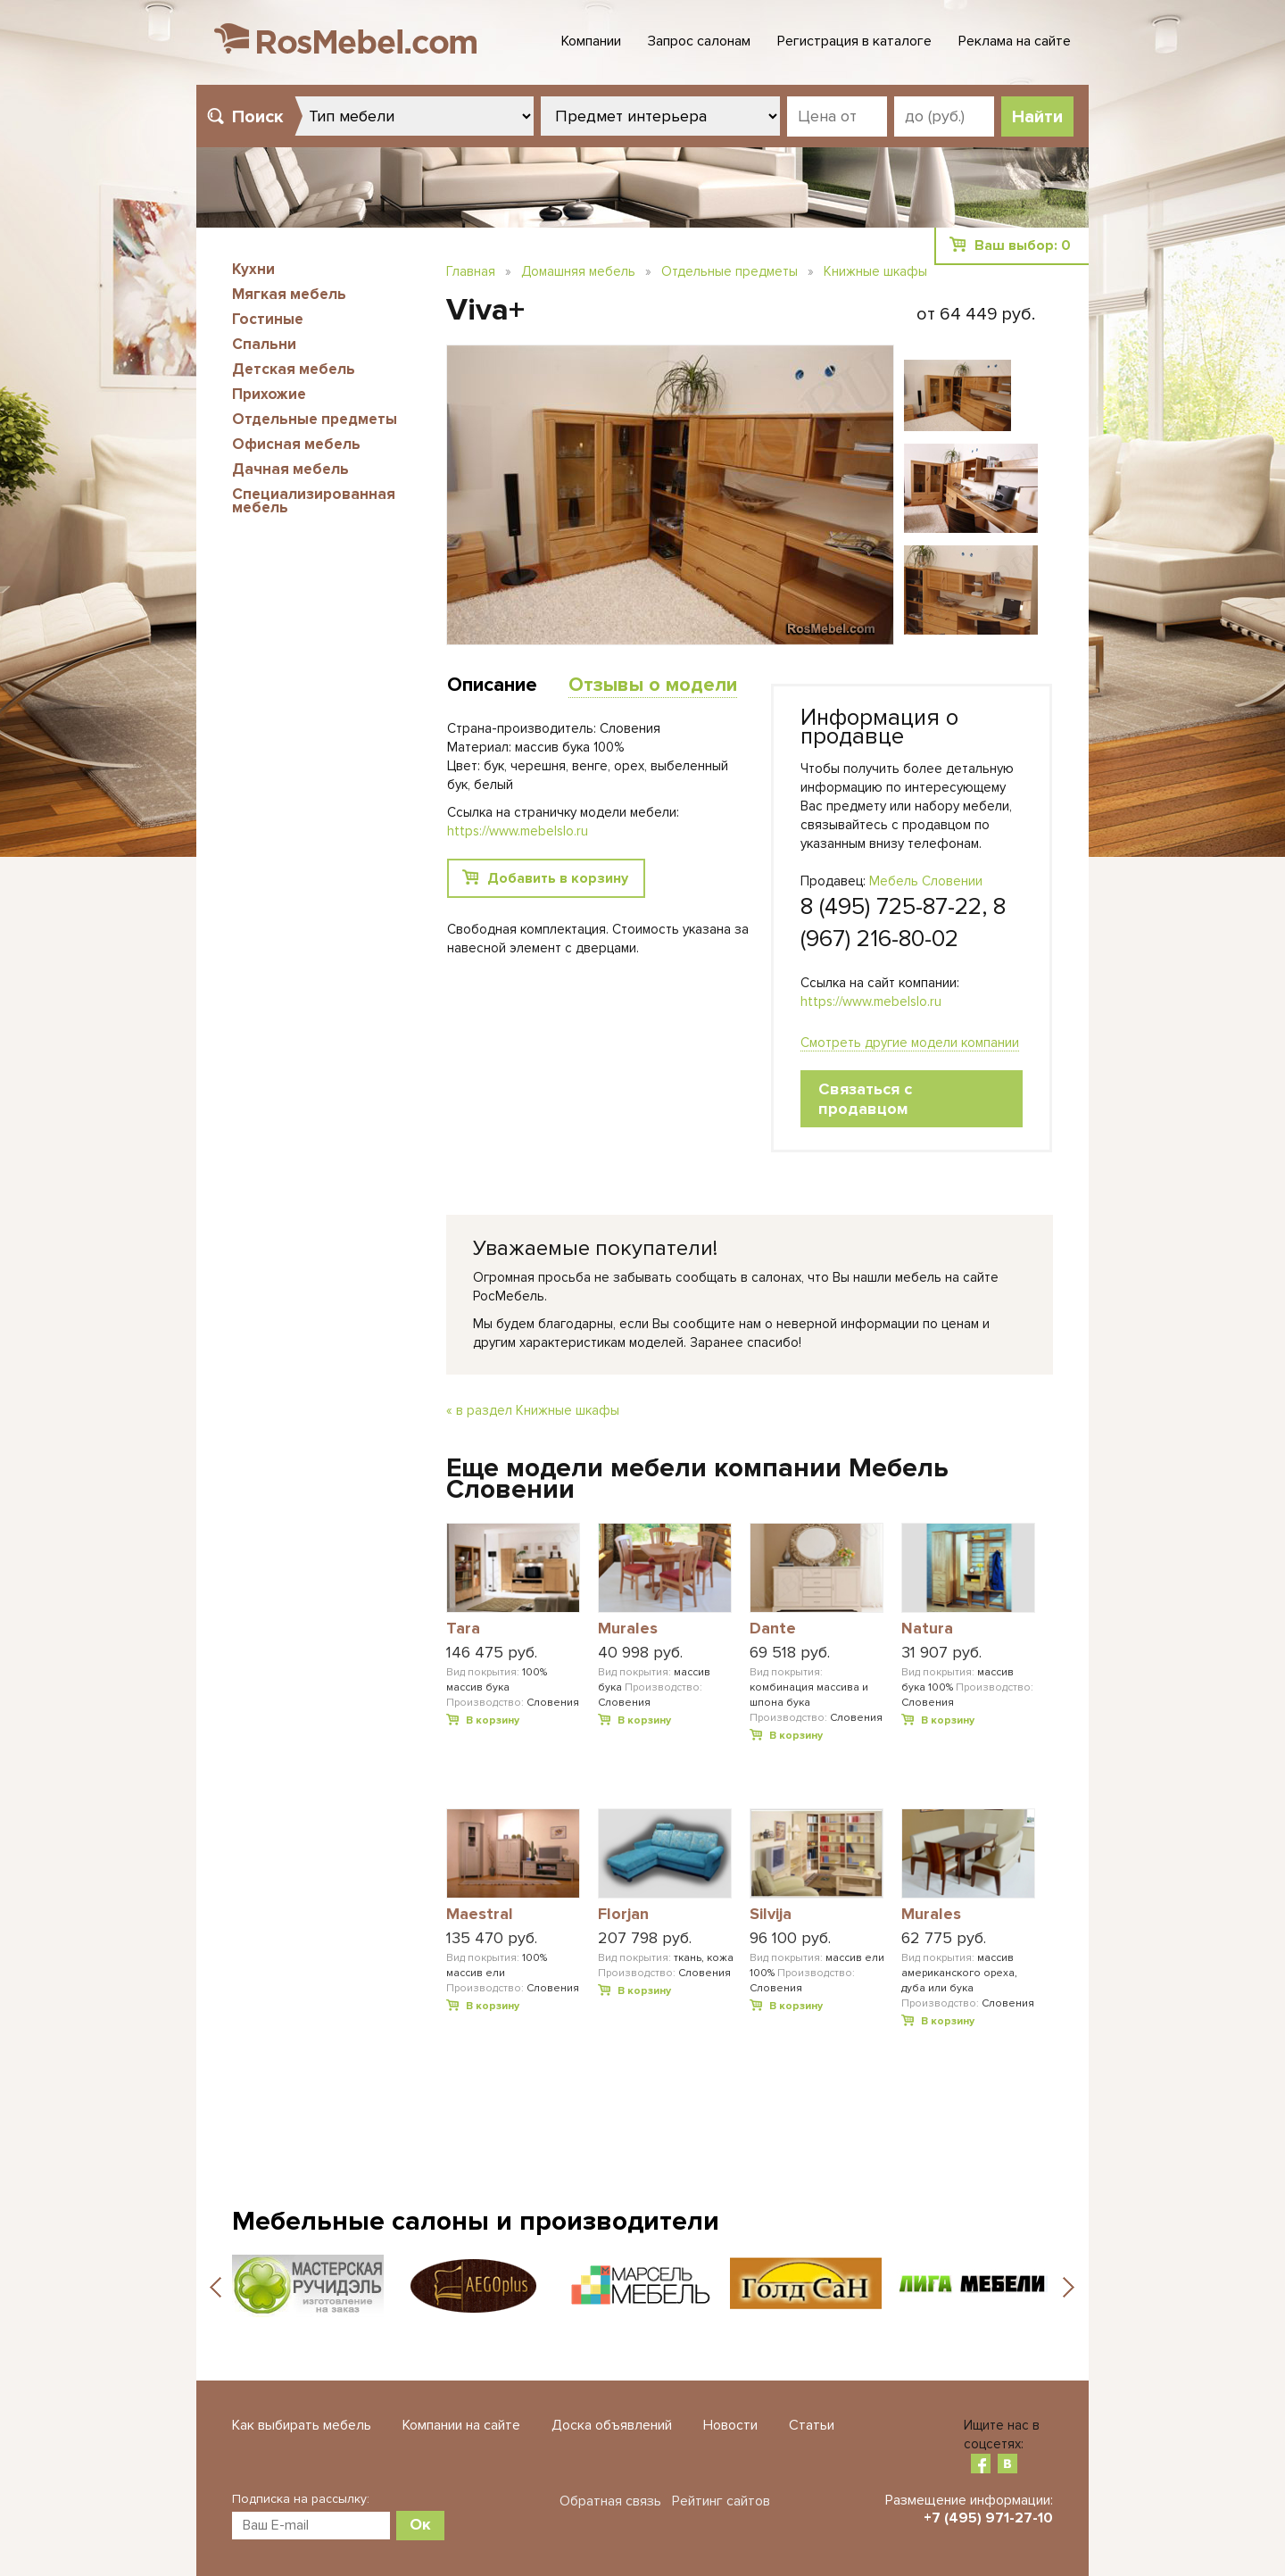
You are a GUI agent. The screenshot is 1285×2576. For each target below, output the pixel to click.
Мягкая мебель (289, 294)
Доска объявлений (611, 2425)
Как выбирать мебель (301, 2425)
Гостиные (267, 319)
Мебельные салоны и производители (475, 2221)
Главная (470, 271)
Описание (492, 685)
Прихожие (269, 394)
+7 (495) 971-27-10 (988, 2518)
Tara (463, 1629)
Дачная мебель (290, 469)
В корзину (492, 1720)
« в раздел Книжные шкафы (532, 1410)
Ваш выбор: (1022, 245)
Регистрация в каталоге (854, 41)
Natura (927, 1629)
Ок (420, 2524)
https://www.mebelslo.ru (870, 1001)
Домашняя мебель (578, 271)
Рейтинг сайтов (721, 2501)
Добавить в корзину (557, 878)
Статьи (811, 2425)
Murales (628, 1629)
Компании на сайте (461, 2425)
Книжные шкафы (875, 271)
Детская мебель (293, 369)
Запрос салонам (699, 41)
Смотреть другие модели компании (909, 1043)
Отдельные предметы (314, 419)
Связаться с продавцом (865, 1098)
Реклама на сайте (1014, 41)
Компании (591, 41)
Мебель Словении (925, 881)
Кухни (253, 269)
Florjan (623, 1914)
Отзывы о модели (652, 685)
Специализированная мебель (313, 501)
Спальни (264, 344)
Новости (730, 2425)
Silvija (771, 1914)
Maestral (479, 1914)
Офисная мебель (296, 444)
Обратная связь (610, 2501)
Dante (773, 1629)
